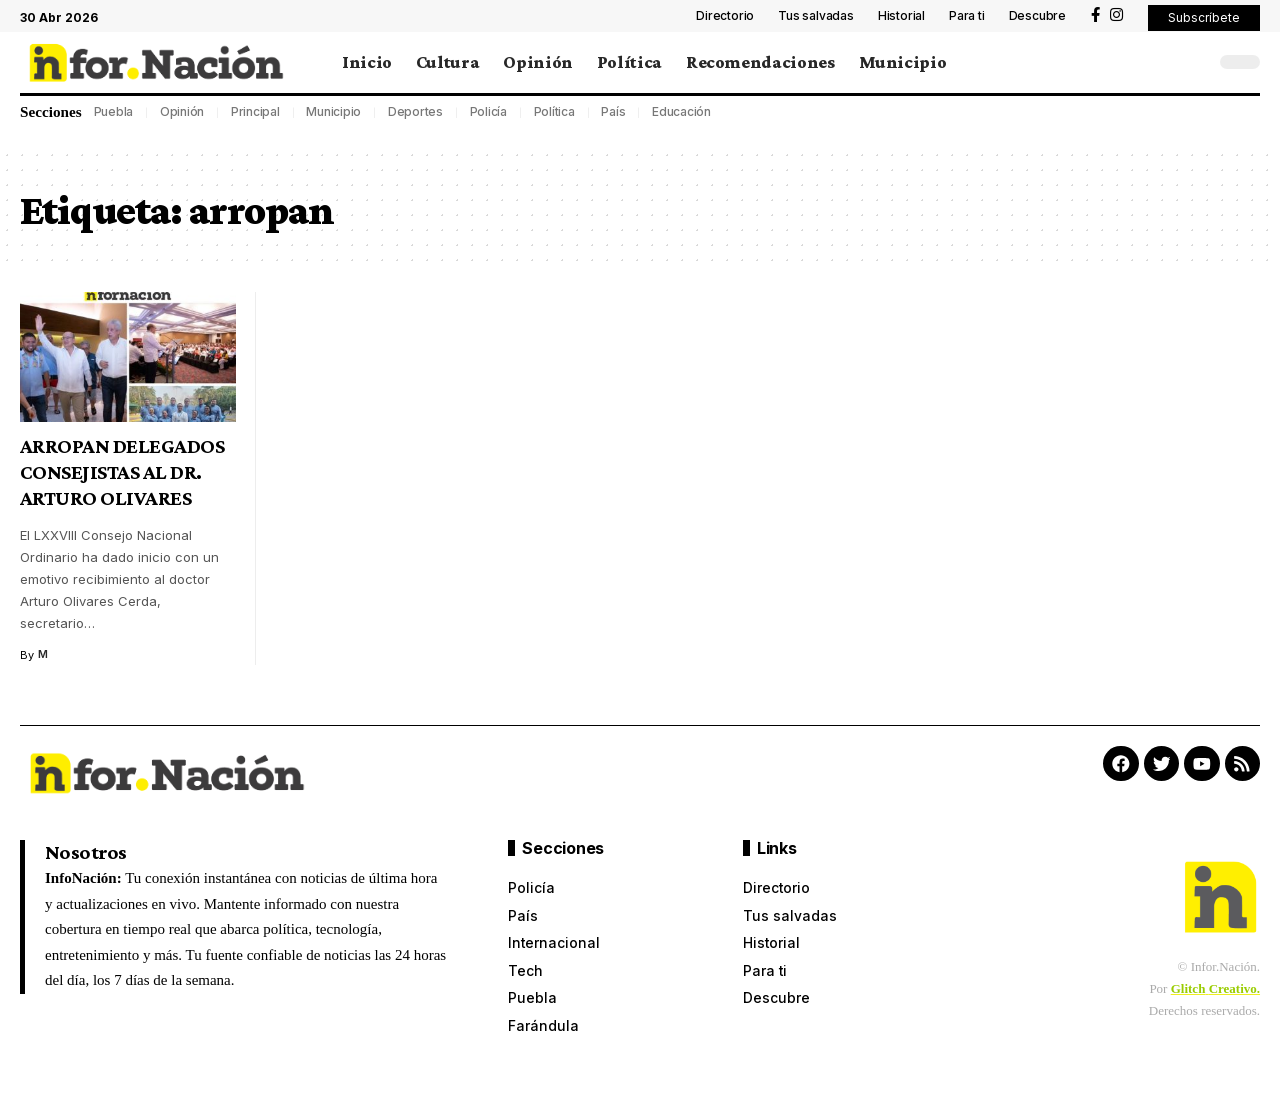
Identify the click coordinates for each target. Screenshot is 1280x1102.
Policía (488, 111)
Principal (255, 111)
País (613, 111)
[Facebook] (1095, 15)
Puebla (114, 111)
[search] (1195, 62)
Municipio (333, 111)
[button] (1204, 18)
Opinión (182, 111)
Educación (681, 111)
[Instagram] (1116, 15)
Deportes (415, 111)
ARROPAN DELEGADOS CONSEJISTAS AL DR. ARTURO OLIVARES (122, 472)
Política (554, 111)
